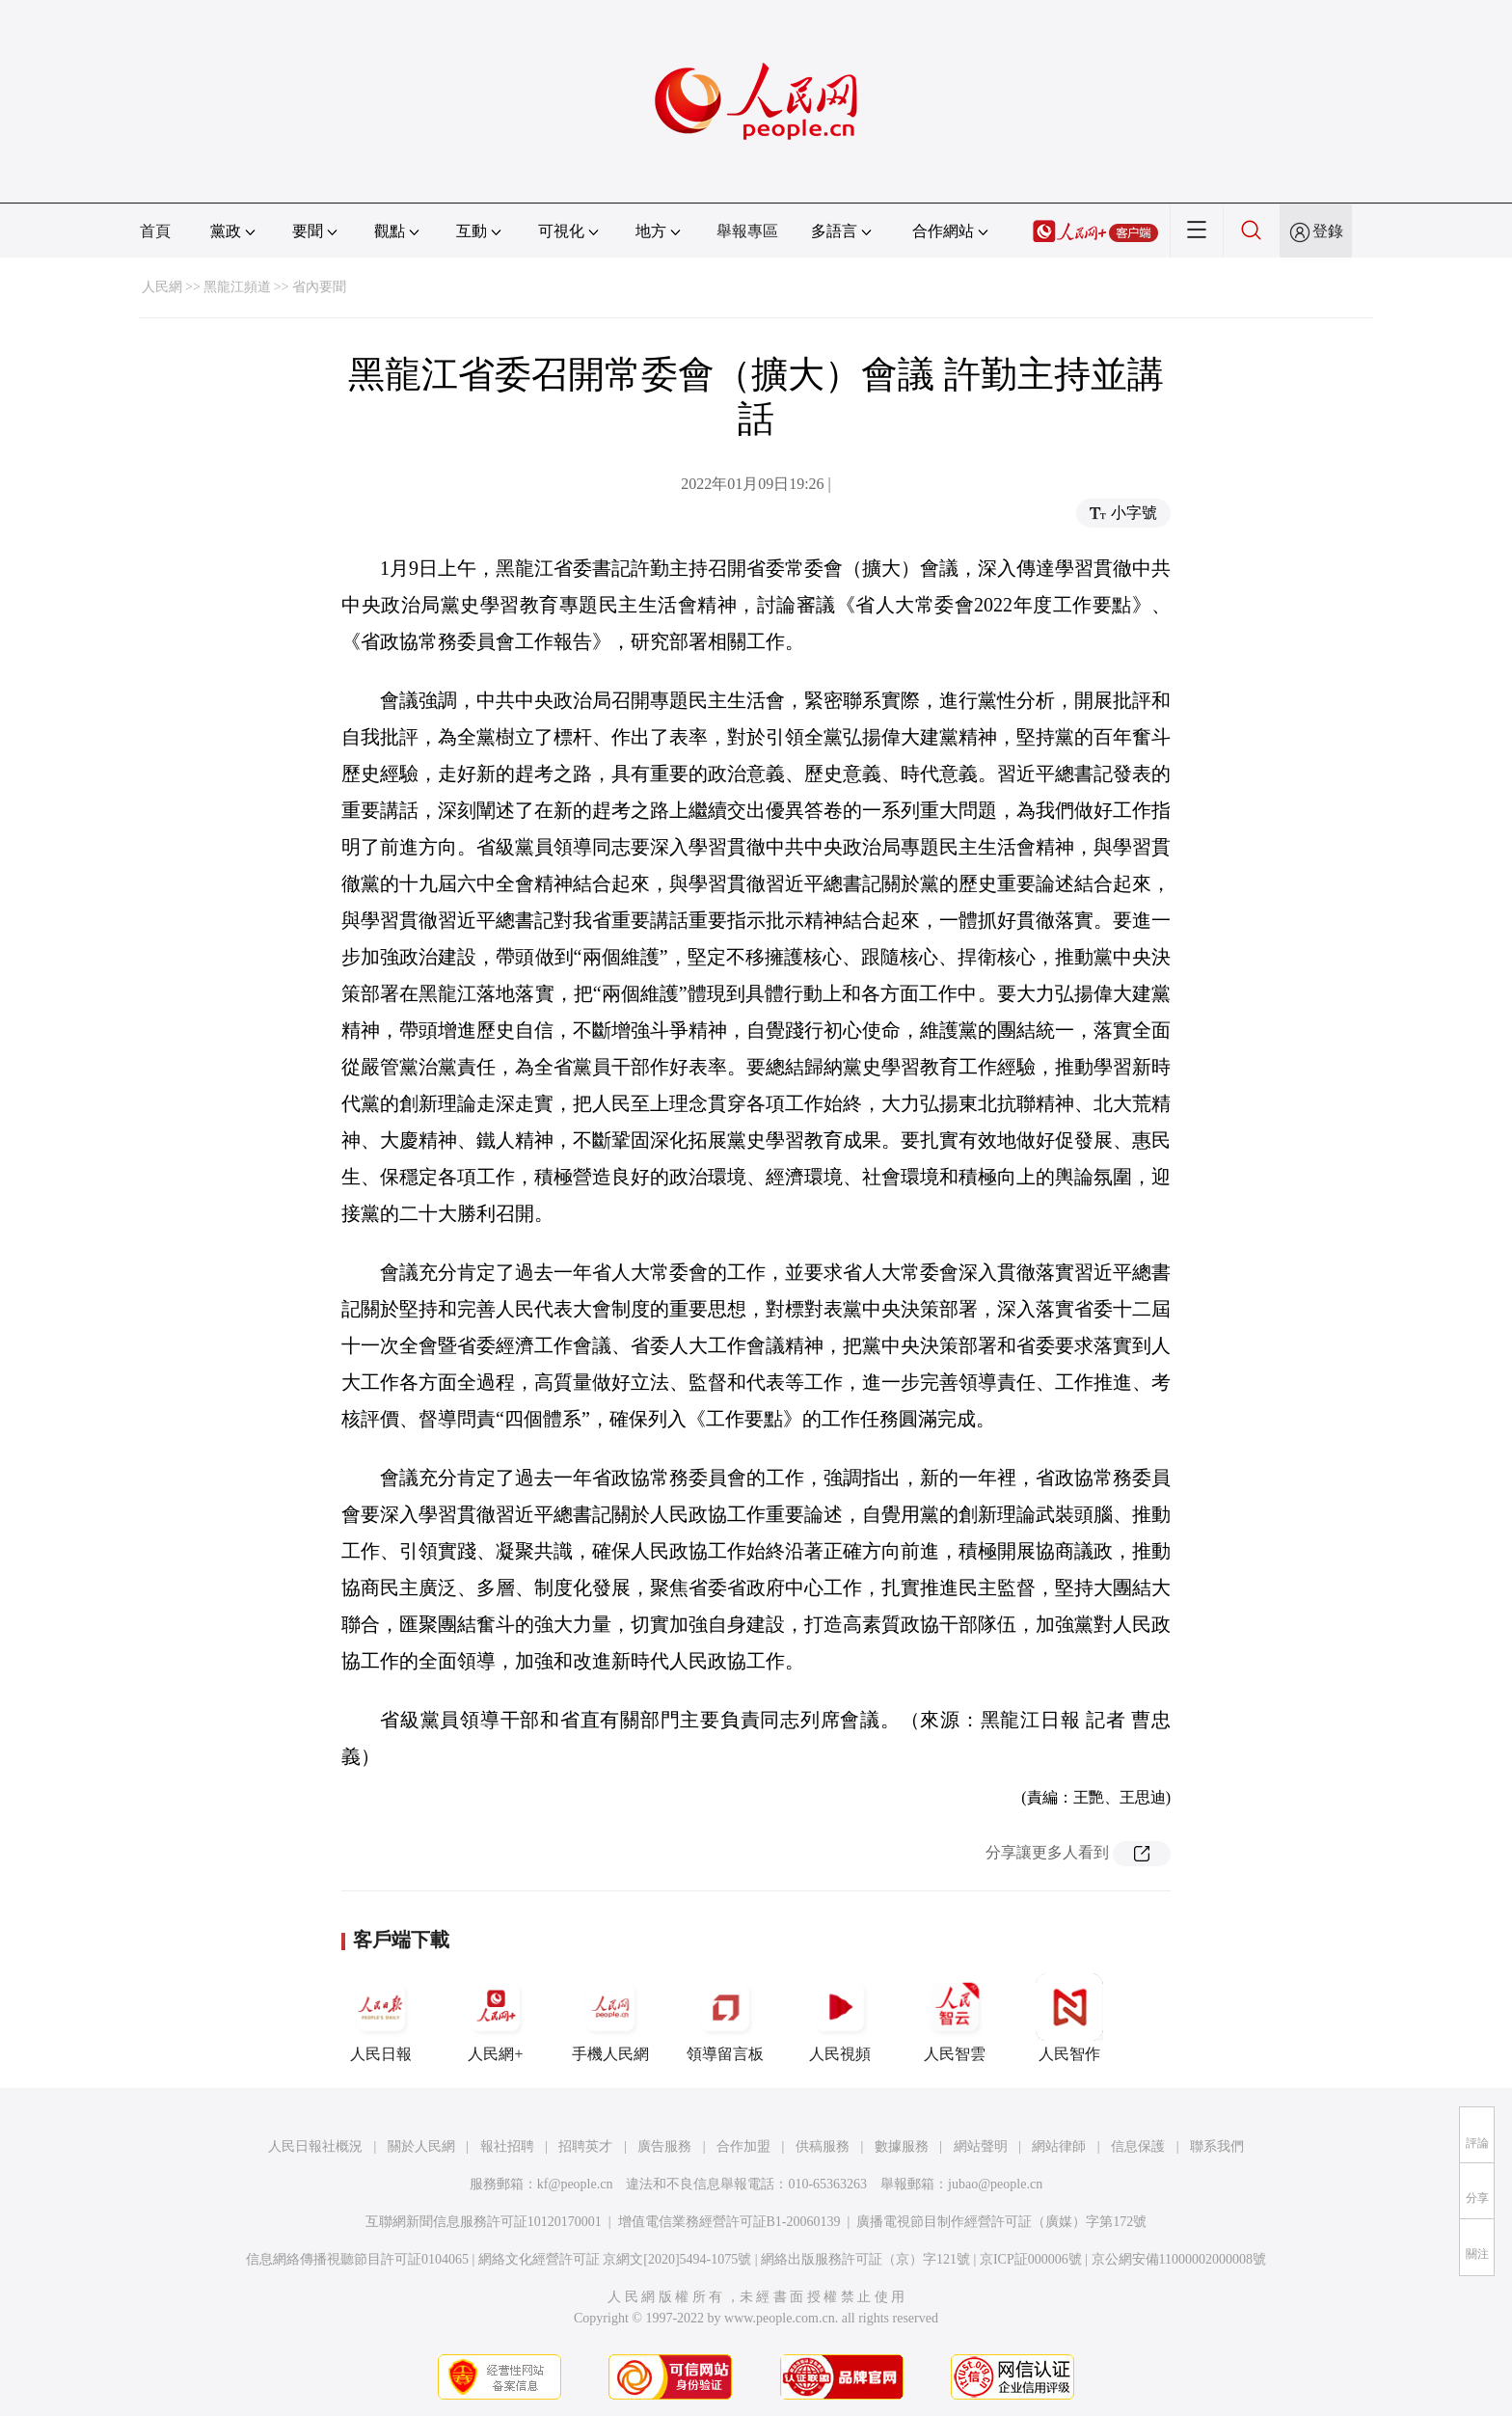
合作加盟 (743, 2146)
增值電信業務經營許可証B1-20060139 (729, 2221)
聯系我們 (1217, 2146)
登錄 (1327, 231)
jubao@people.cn (995, 2184)
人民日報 (381, 2017)
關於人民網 (421, 2146)
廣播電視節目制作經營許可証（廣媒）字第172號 (1001, 2221)
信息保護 (1138, 2146)
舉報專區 (747, 231)
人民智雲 (954, 2017)
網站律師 (1059, 2146)
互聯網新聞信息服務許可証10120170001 (483, 2221)
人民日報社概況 (315, 2146)
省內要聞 (319, 287)
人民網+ (495, 2017)
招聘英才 (585, 2146)
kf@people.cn (575, 2184)
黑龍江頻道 (237, 287)
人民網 (162, 287)
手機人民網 (610, 2017)
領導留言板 (725, 2017)
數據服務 (902, 2146)
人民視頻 (840, 2017)
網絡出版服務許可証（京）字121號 (865, 2259)
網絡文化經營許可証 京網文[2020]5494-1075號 (615, 2259)
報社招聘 (507, 2146)
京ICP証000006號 (1031, 2259)
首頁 (155, 231)
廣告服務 (664, 2146)
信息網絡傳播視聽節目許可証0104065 (357, 2259)
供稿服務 (823, 2146)
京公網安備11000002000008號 (1179, 2259)
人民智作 (1069, 2017)
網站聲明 (981, 2146)
